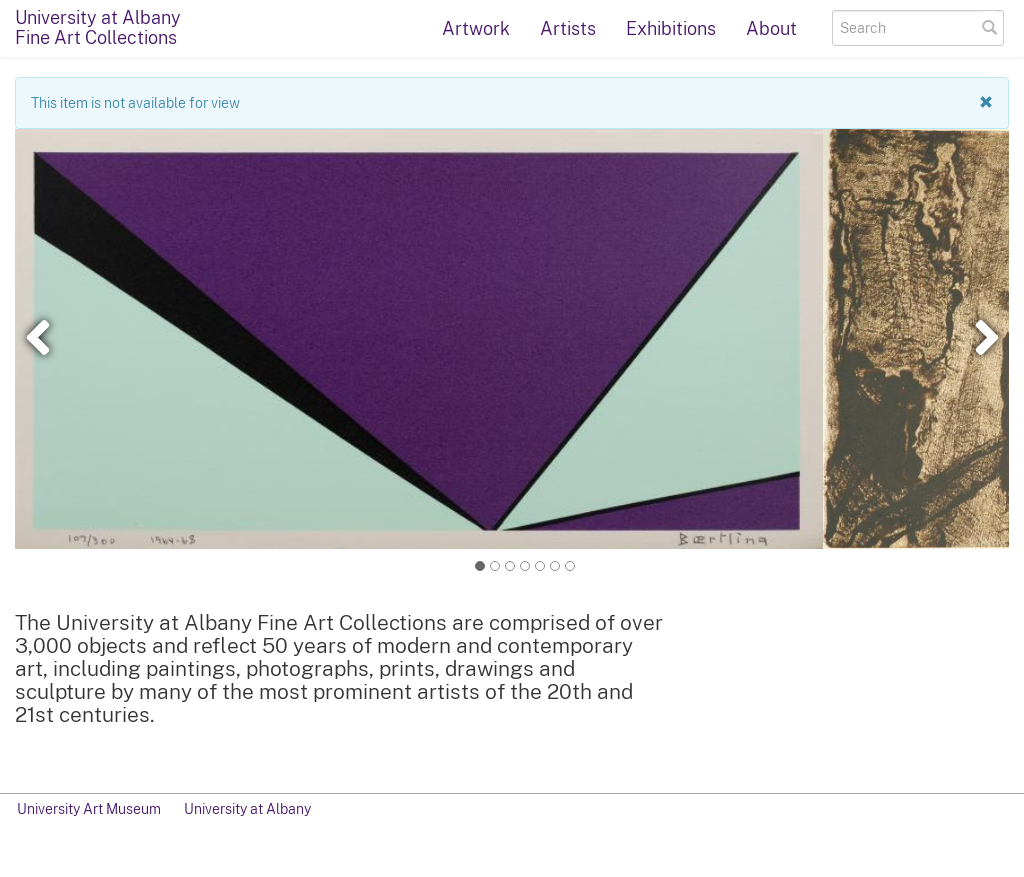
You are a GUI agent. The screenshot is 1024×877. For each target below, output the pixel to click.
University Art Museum (89, 809)
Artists (568, 28)
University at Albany (247, 809)
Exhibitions (671, 28)
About (771, 28)
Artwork (476, 28)
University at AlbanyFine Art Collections (98, 27)
